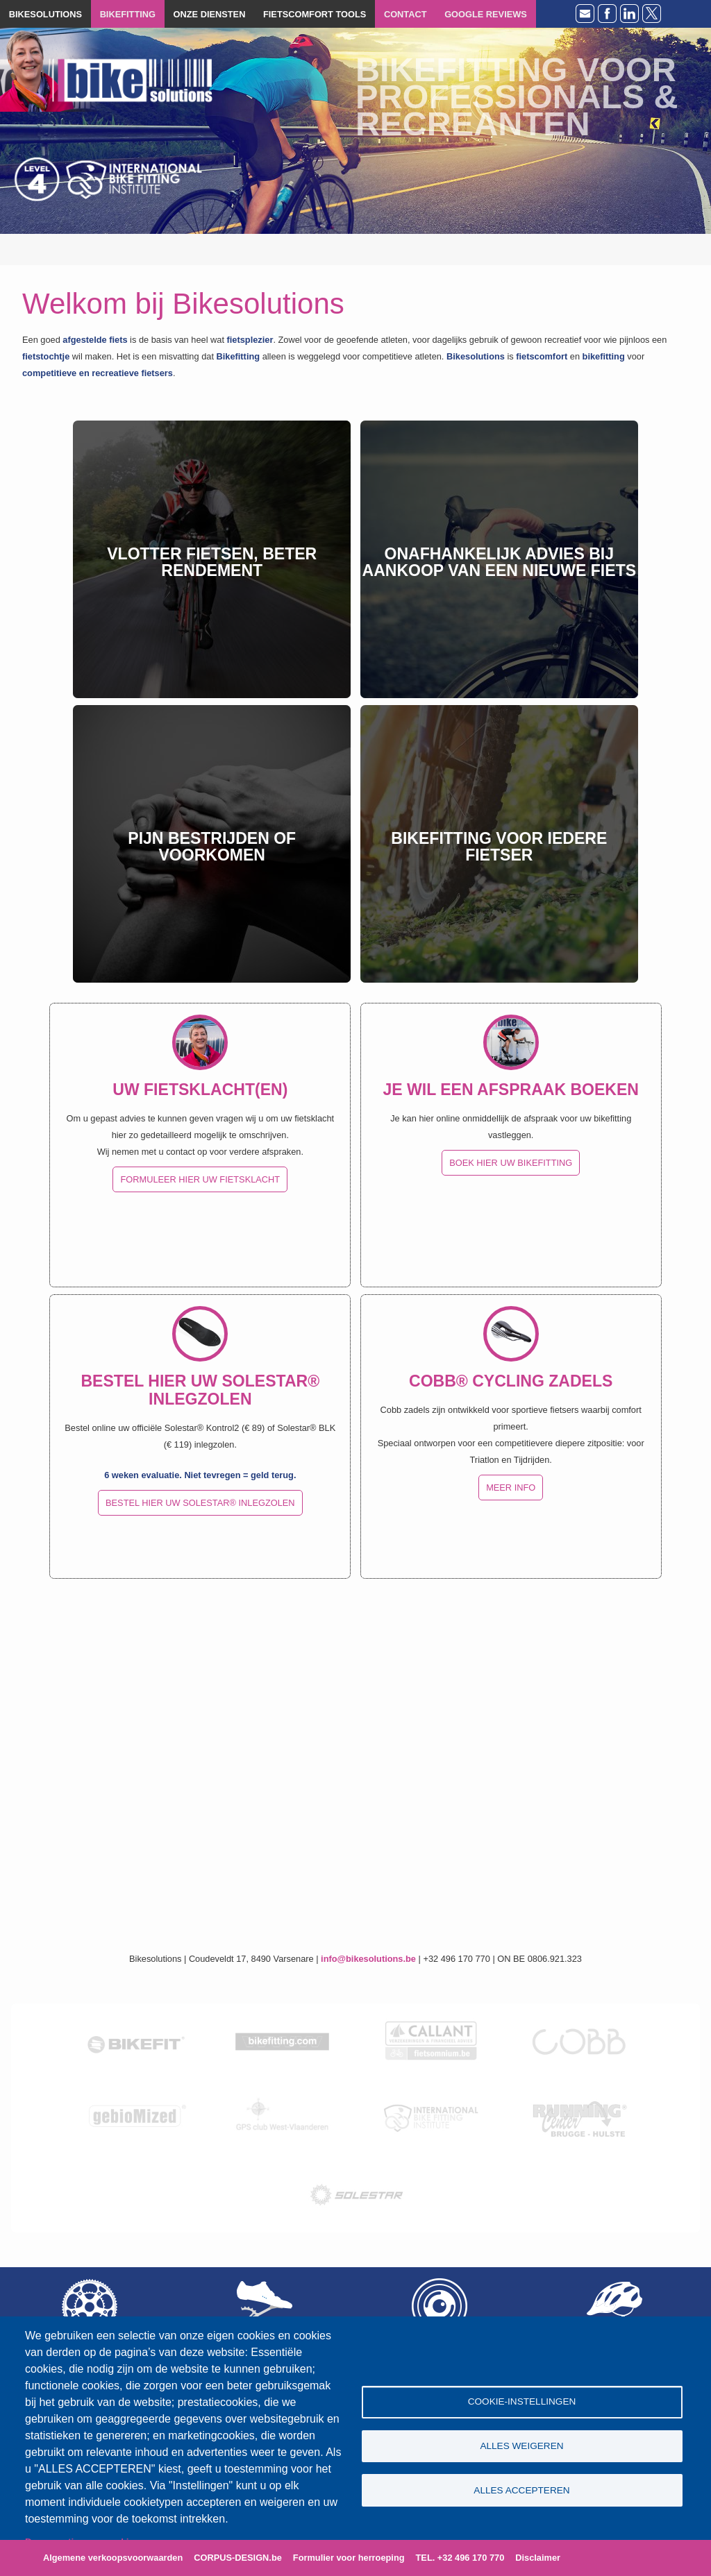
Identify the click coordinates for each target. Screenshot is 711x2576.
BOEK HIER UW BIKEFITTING (510, 1163)
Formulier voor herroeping (349, 2557)
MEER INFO (510, 1487)
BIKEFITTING (128, 14)
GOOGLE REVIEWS (485, 14)
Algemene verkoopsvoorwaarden (113, 2557)
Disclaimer (537, 2557)
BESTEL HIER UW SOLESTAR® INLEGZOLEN (200, 1503)
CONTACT (405, 14)
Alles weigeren (521, 2446)
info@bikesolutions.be (368, 1959)
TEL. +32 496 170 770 (460, 2557)
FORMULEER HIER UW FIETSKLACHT (200, 1179)
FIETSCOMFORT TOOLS (314, 14)
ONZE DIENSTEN (210, 14)
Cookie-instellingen (522, 2401)
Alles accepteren (521, 2491)
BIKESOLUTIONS (45, 14)
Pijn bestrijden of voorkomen (212, 846)
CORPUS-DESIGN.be (238, 2557)
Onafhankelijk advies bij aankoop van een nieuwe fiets (499, 562)
